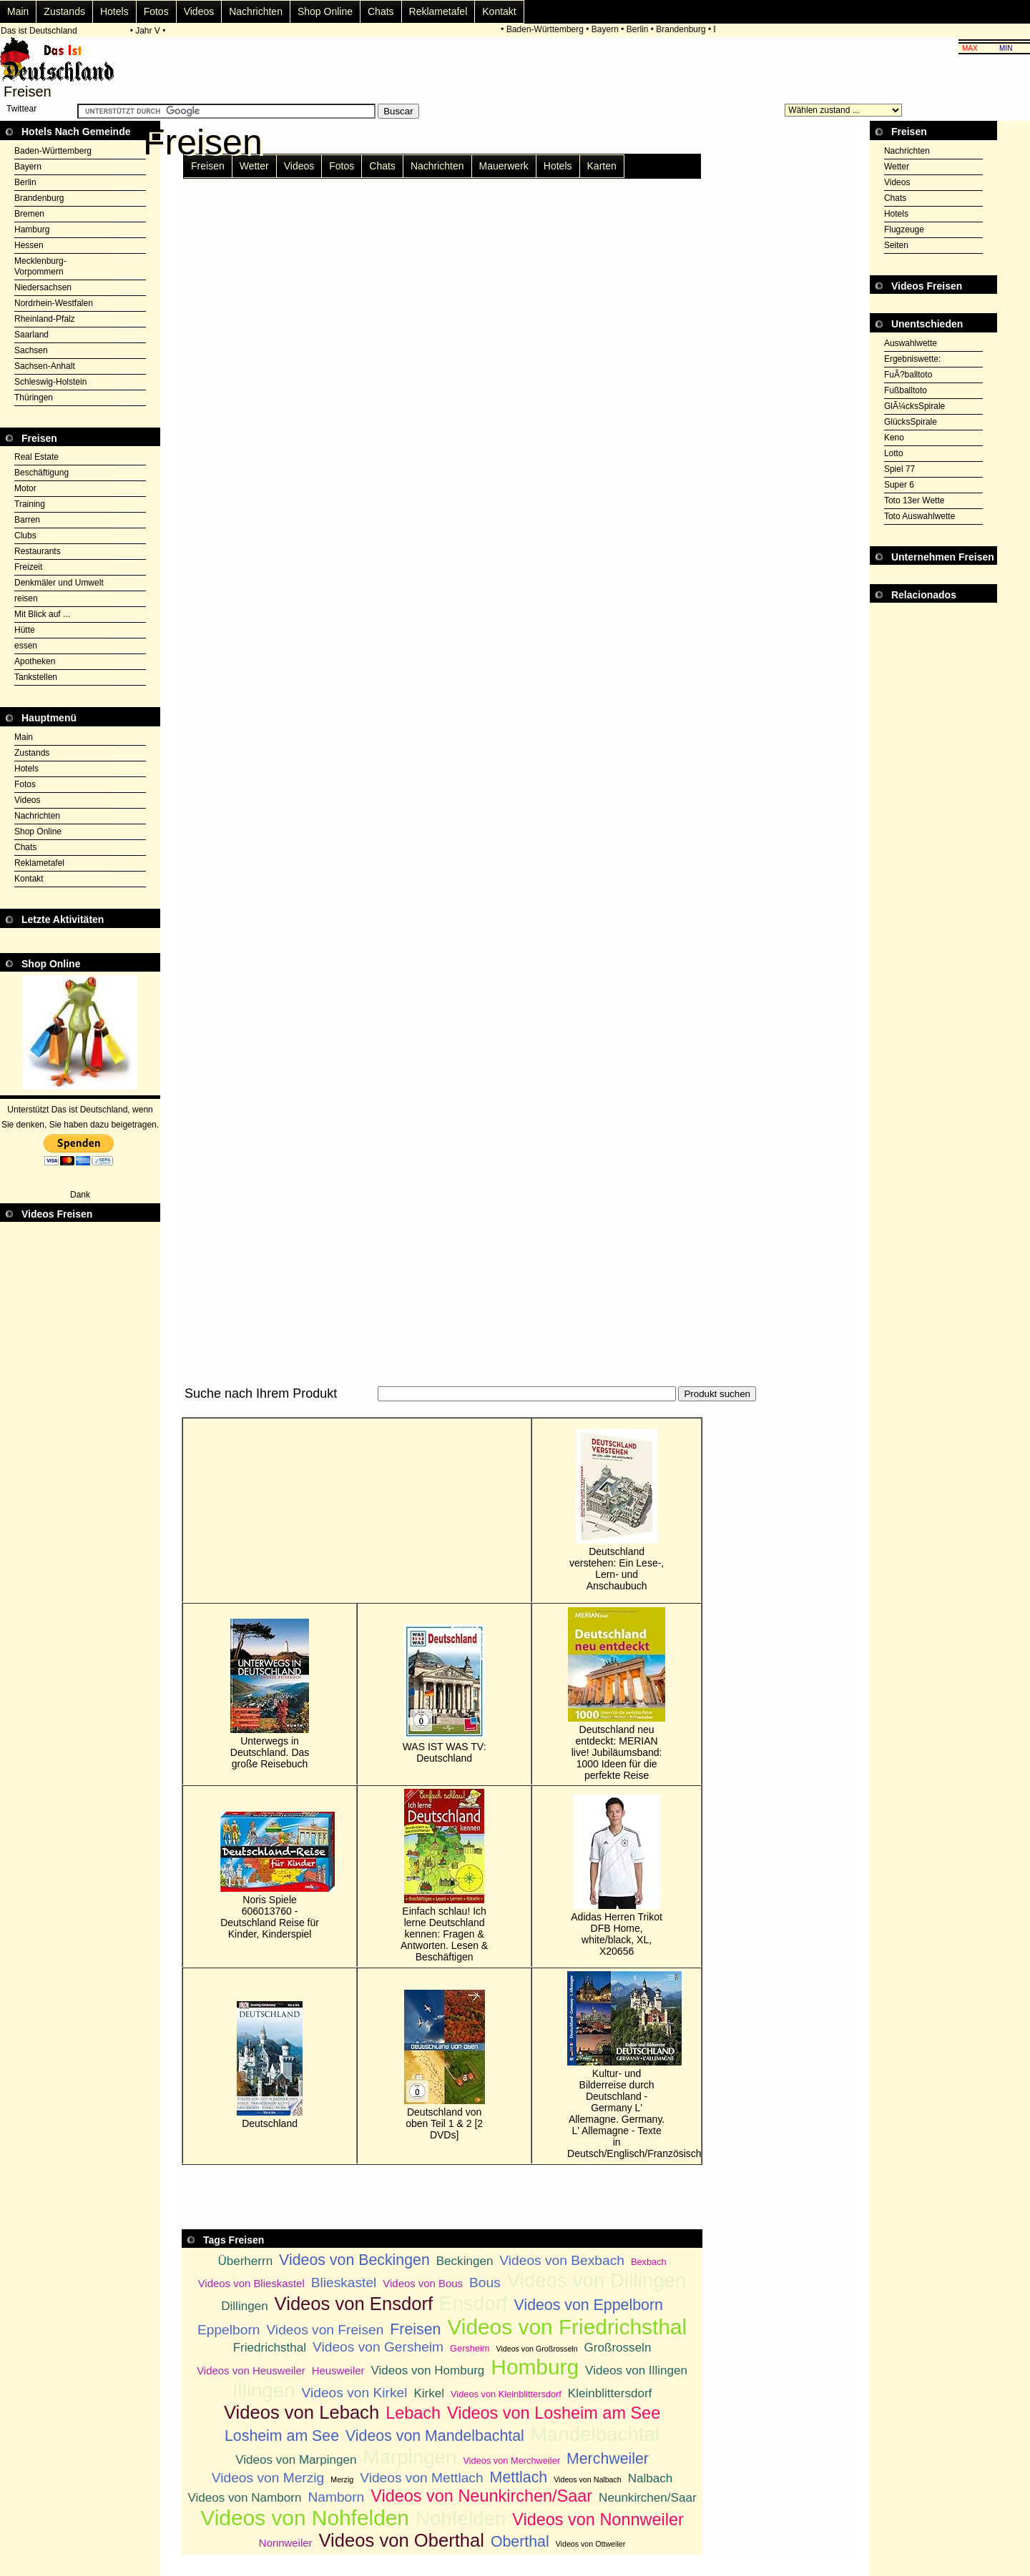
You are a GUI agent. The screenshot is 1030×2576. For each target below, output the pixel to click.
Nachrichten (256, 11)
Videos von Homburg (427, 2370)
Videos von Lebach (301, 2412)
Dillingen (244, 2306)
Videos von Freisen (324, 2329)
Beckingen (465, 2261)
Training (29, 504)
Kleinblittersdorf (610, 2393)
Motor (25, 488)
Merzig (341, 2479)
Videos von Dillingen (597, 2280)
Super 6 (899, 485)
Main (18, 11)
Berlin (640, 29)
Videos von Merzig (268, 2477)
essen (25, 646)
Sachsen (31, 350)
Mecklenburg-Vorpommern (40, 266)
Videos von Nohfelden (304, 2518)
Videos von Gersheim (378, 2346)
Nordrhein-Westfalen (53, 303)
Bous (485, 2282)
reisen (26, 598)
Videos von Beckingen (354, 2260)
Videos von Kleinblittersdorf (506, 2394)
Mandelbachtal (595, 2434)
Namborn (336, 2497)
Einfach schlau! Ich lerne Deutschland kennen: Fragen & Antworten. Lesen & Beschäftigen (444, 1876)
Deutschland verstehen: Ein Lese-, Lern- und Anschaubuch (616, 1510)
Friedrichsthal (269, 2347)
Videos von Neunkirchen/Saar (481, 2496)
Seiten (896, 245)
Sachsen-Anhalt (44, 366)
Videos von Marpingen (295, 2460)
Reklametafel (438, 11)
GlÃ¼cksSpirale (914, 406)
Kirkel (428, 2393)
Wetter (254, 166)
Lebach (413, 2413)
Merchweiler (607, 2458)
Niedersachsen (43, 287)
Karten (602, 166)
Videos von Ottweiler (591, 2544)
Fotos (156, 11)
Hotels (114, 11)
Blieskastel (344, 2282)
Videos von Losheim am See (553, 2413)
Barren (27, 520)
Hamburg (31, 229)
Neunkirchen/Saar (647, 2498)
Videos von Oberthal (401, 2540)
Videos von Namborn (245, 2498)
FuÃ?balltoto (908, 375)
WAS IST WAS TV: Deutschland (444, 1694)
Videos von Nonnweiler (597, 2519)
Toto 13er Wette (914, 500)
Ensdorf (473, 2303)
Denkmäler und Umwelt (59, 583)
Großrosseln (618, 2347)
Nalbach (650, 2478)
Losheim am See (282, 2435)
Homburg (535, 2367)
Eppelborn (228, 2329)
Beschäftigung (41, 473)
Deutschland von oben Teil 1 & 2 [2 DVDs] (444, 2065)
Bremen (29, 214)
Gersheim (469, 2348)
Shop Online (325, 11)
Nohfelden (461, 2518)
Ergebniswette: (912, 359)
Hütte (24, 630)
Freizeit (28, 567)
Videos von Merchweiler (511, 2460)
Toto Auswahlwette (919, 516)
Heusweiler (338, 2370)
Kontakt (499, 11)
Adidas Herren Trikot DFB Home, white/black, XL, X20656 (616, 1876)
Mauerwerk (504, 166)
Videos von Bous (423, 2283)
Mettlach (519, 2477)
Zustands (64, 11)
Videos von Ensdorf (354, 2304)
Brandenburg (682, 29)
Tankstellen (35, 677)
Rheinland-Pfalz (44, 319)
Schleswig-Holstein (50, 382)
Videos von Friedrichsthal (567, 2327)
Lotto (893, 453)
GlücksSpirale (910, 422)
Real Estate (36, 457)
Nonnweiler (286, 2543)
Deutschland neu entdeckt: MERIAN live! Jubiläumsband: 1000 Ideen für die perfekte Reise (616, 1694)
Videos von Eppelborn (588, 2305)
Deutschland (270, 2065)
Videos (199, 11)
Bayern (607, 29)
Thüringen (33, 398)
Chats (381, 11)
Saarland (31, 335)
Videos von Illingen (636, 2370)
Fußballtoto (905, 390)
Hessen (29, 245)
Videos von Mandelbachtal (434, 2435)
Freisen (208, 166)
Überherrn (245, 2261)
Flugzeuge (904, 229)
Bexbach (649, 2261)
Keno (894, 438)
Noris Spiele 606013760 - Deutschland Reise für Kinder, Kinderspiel (269, 1876)
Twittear (21, 109)
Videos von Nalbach (588, 2479)
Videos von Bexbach (561, 2260)
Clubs (25, 536)
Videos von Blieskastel (251, 2283)
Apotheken (34, 661)
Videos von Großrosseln (537, 2348)
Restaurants (37, 551)
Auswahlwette (910, 343)
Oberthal (520, 2541)
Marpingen (409, 2457)
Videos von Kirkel (355, 2392)
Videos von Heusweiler (251, 2370)
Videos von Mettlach (421, 2477)
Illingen (263, 2390)
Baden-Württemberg (547, 29)
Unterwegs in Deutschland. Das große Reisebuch (270, 1694)
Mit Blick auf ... (42, 614)
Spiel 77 (899, 469)
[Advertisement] (442, 1409)
